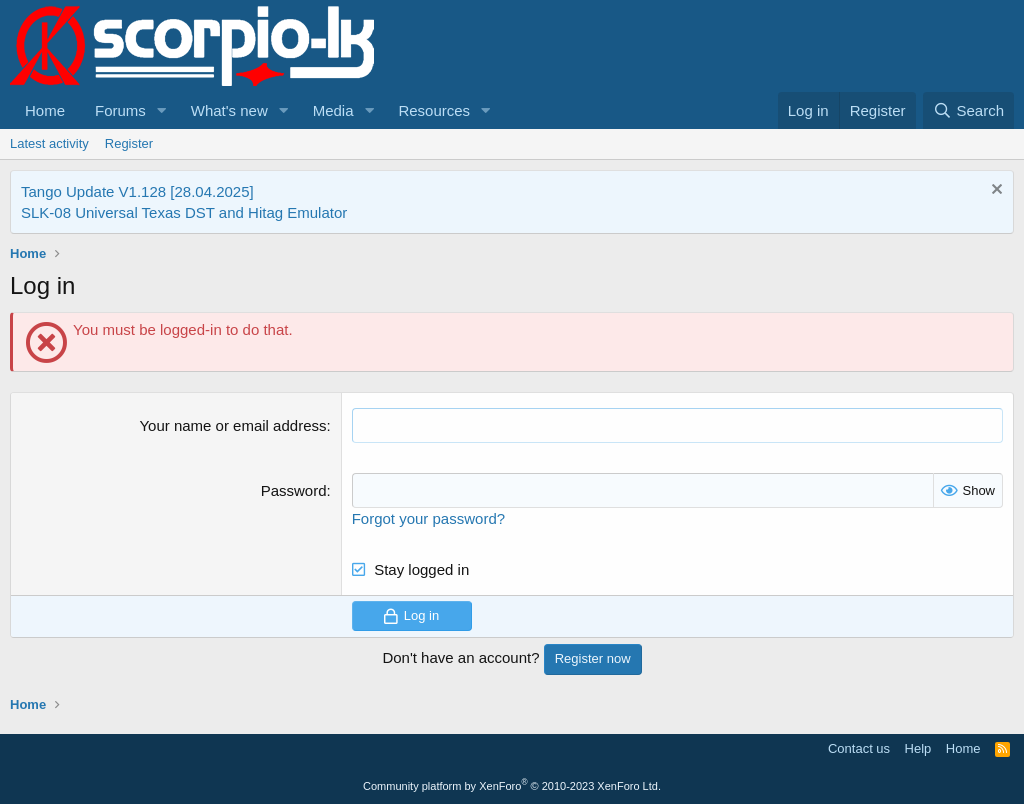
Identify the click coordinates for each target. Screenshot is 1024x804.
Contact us (859, 748)
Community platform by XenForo (512, 786)
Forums (120, 110)
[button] (162, 110)
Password (294, 490)
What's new (229, 110)
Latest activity (49, 143)
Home (45, 110)
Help (918, 748)
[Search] (968, 110)
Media (333, 110)
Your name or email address (232, 425)
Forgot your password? (428, 518)
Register (129, 143)
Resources (434, 110)
